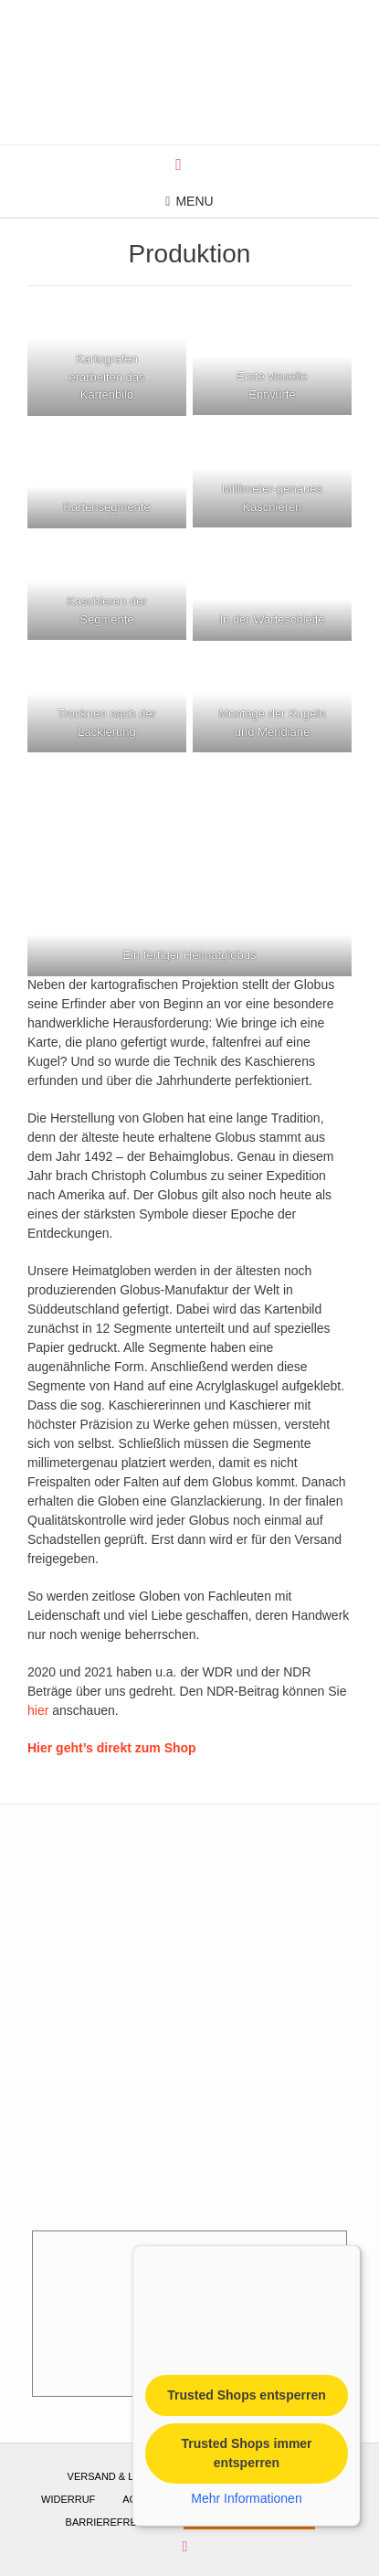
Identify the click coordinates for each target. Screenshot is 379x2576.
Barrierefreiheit (114, 2522)
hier (37, 1710)
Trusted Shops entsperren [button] (246, 2395)
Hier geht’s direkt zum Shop (111, 1747)
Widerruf (68, 2499)
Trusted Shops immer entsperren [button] (246, 2453)
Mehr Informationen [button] (246, 2498)
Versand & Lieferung (127, 2476)
